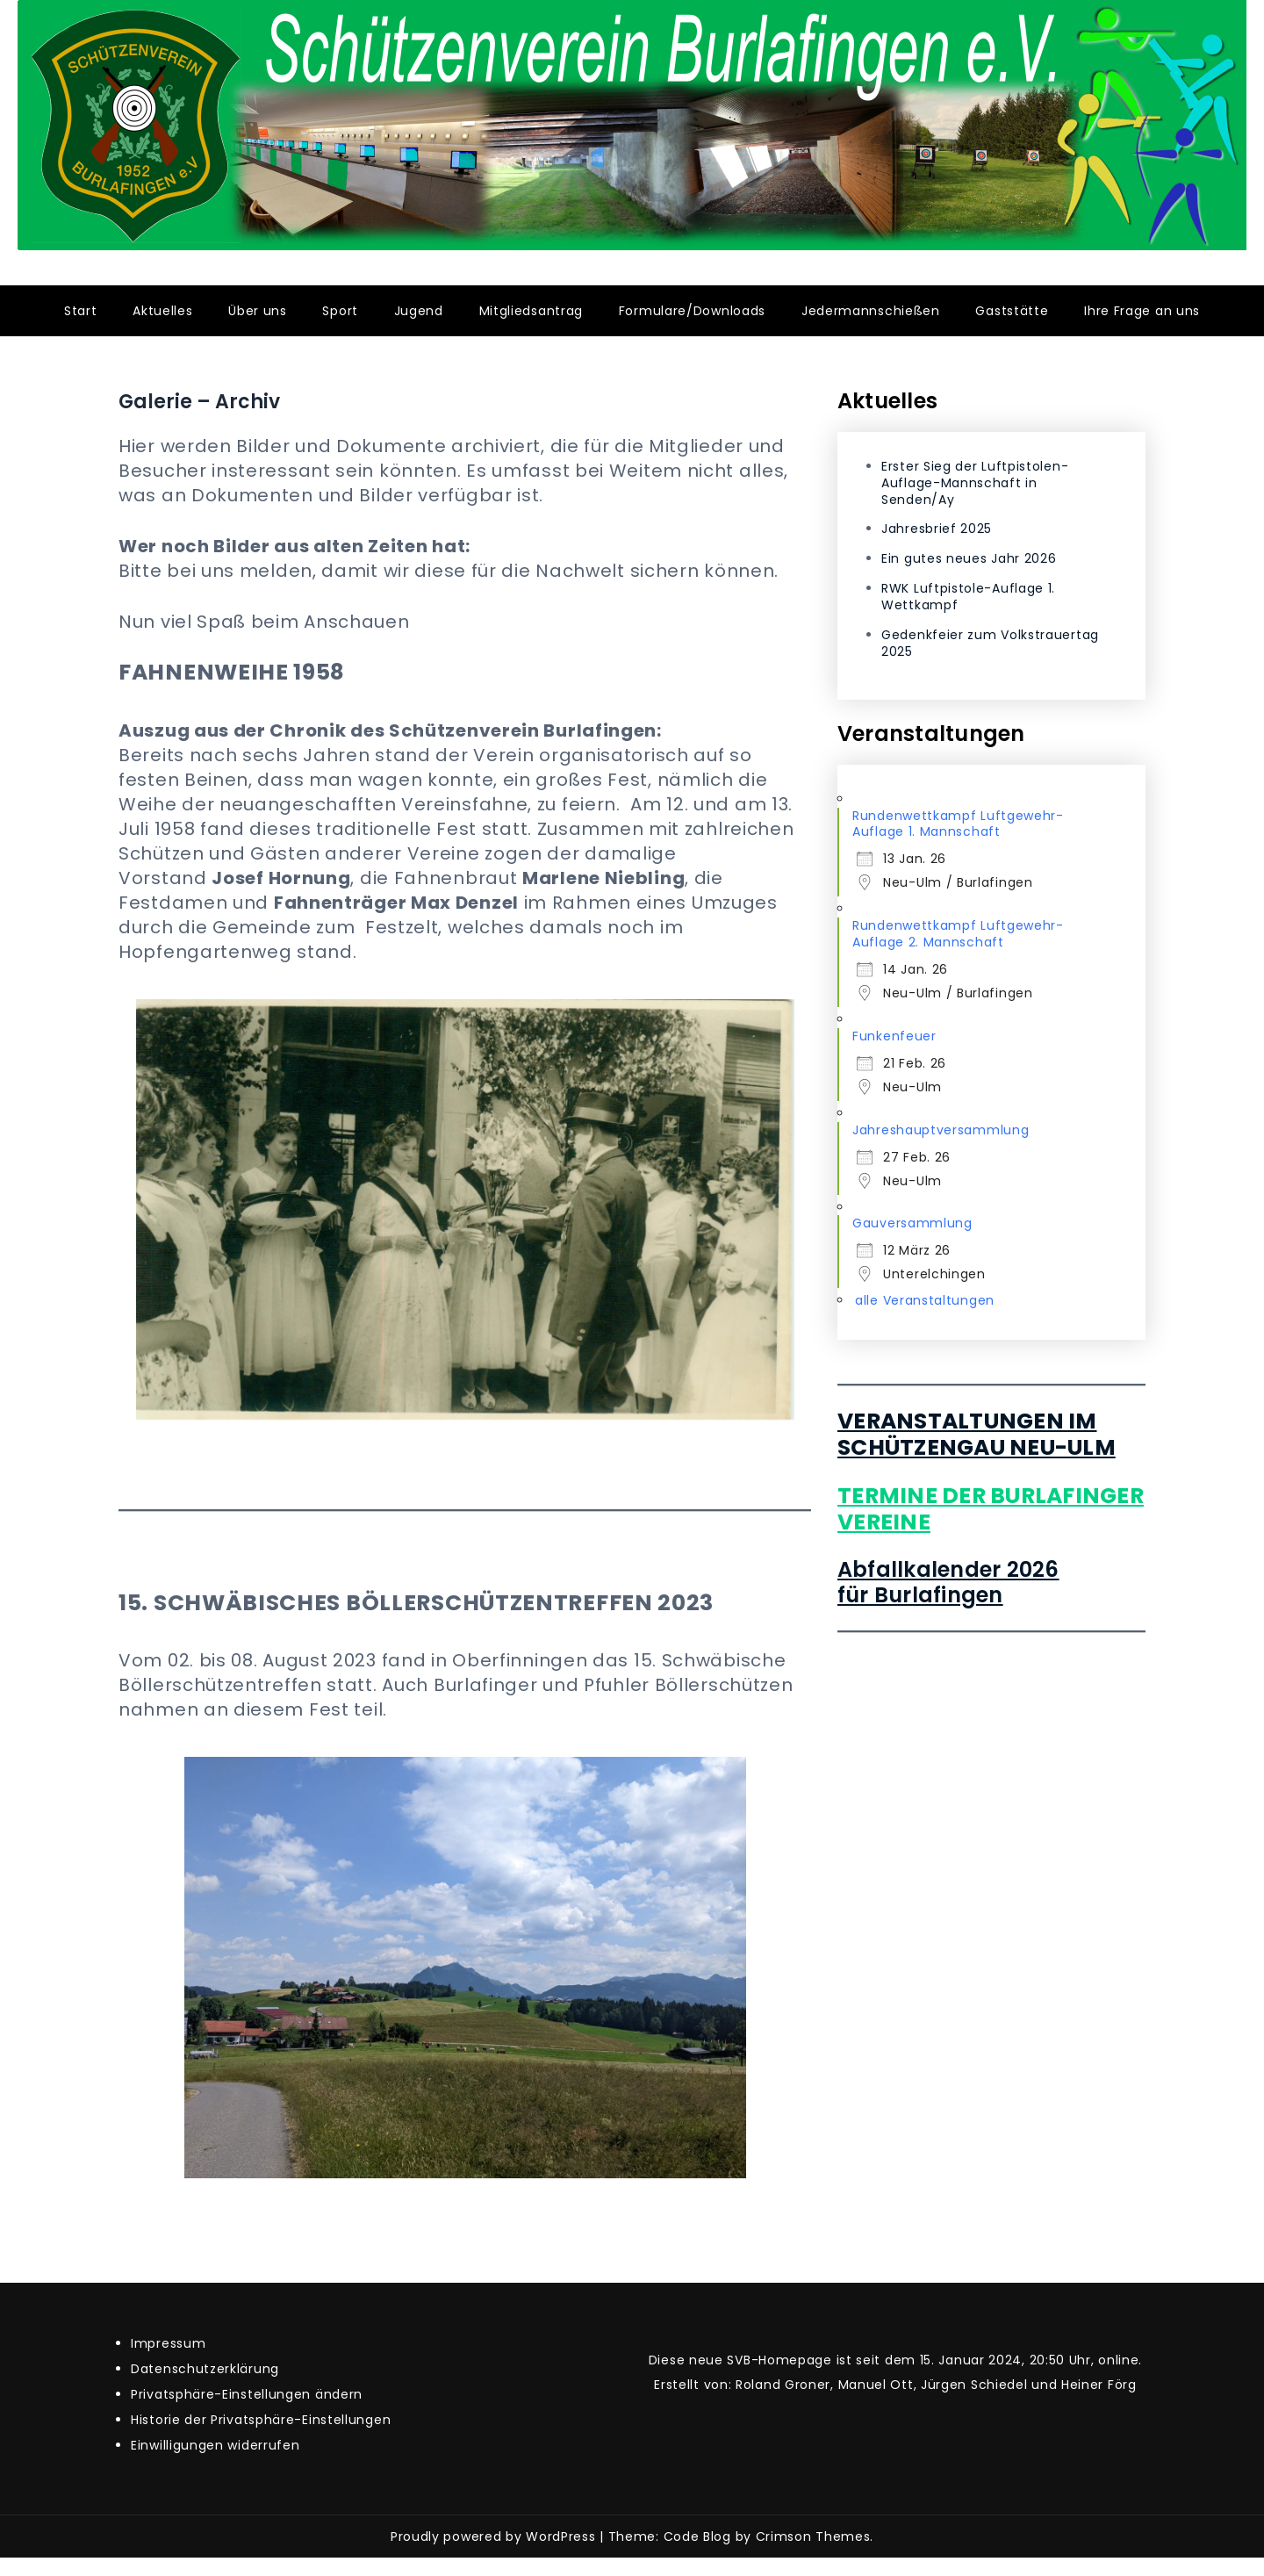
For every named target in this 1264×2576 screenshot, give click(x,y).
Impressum (168, 2343)
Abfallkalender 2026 (948, 1569)
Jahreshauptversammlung (940, 1130)
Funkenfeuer (894, 1036)
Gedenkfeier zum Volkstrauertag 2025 (990, 643)
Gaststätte (1011, 311)
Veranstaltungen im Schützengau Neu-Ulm (976, 1434)
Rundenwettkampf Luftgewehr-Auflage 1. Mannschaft (958, 824)
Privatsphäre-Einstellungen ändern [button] (247, 2394)
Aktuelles (162, 311)
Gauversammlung (912, 1223)
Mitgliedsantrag (531, 311)
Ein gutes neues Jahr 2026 (969, 558)
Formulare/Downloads (692, 311)
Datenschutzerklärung (205, 2369)
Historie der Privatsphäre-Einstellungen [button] (261, 2419)
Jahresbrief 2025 (936, 528)
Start (80, 311)
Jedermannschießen (870, 311)
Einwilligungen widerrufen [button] (215, 2445)
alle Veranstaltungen (925, 1300)
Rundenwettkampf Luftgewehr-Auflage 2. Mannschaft (958, 934)
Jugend (418, 311)
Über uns (257, 311)
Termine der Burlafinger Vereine (990, 1508)
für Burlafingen (920, 1594)
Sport (340, 311)
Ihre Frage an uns (1142, 311)
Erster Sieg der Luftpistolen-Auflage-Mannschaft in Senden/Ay (974, 482)
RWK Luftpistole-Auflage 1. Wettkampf (968, 596)
